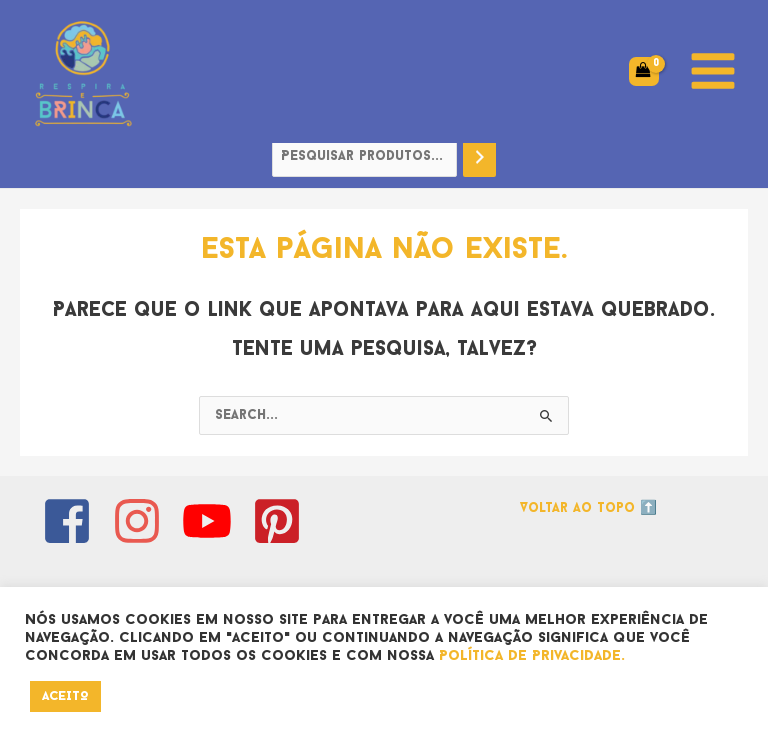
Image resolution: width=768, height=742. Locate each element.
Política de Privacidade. (532, 656)
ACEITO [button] (65, 696)
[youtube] (214, 521)
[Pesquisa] (480, 157)
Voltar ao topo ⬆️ (588, 508)
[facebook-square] (74, 521)
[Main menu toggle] (713, 71)
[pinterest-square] (284, 521)
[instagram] (144, 521)
